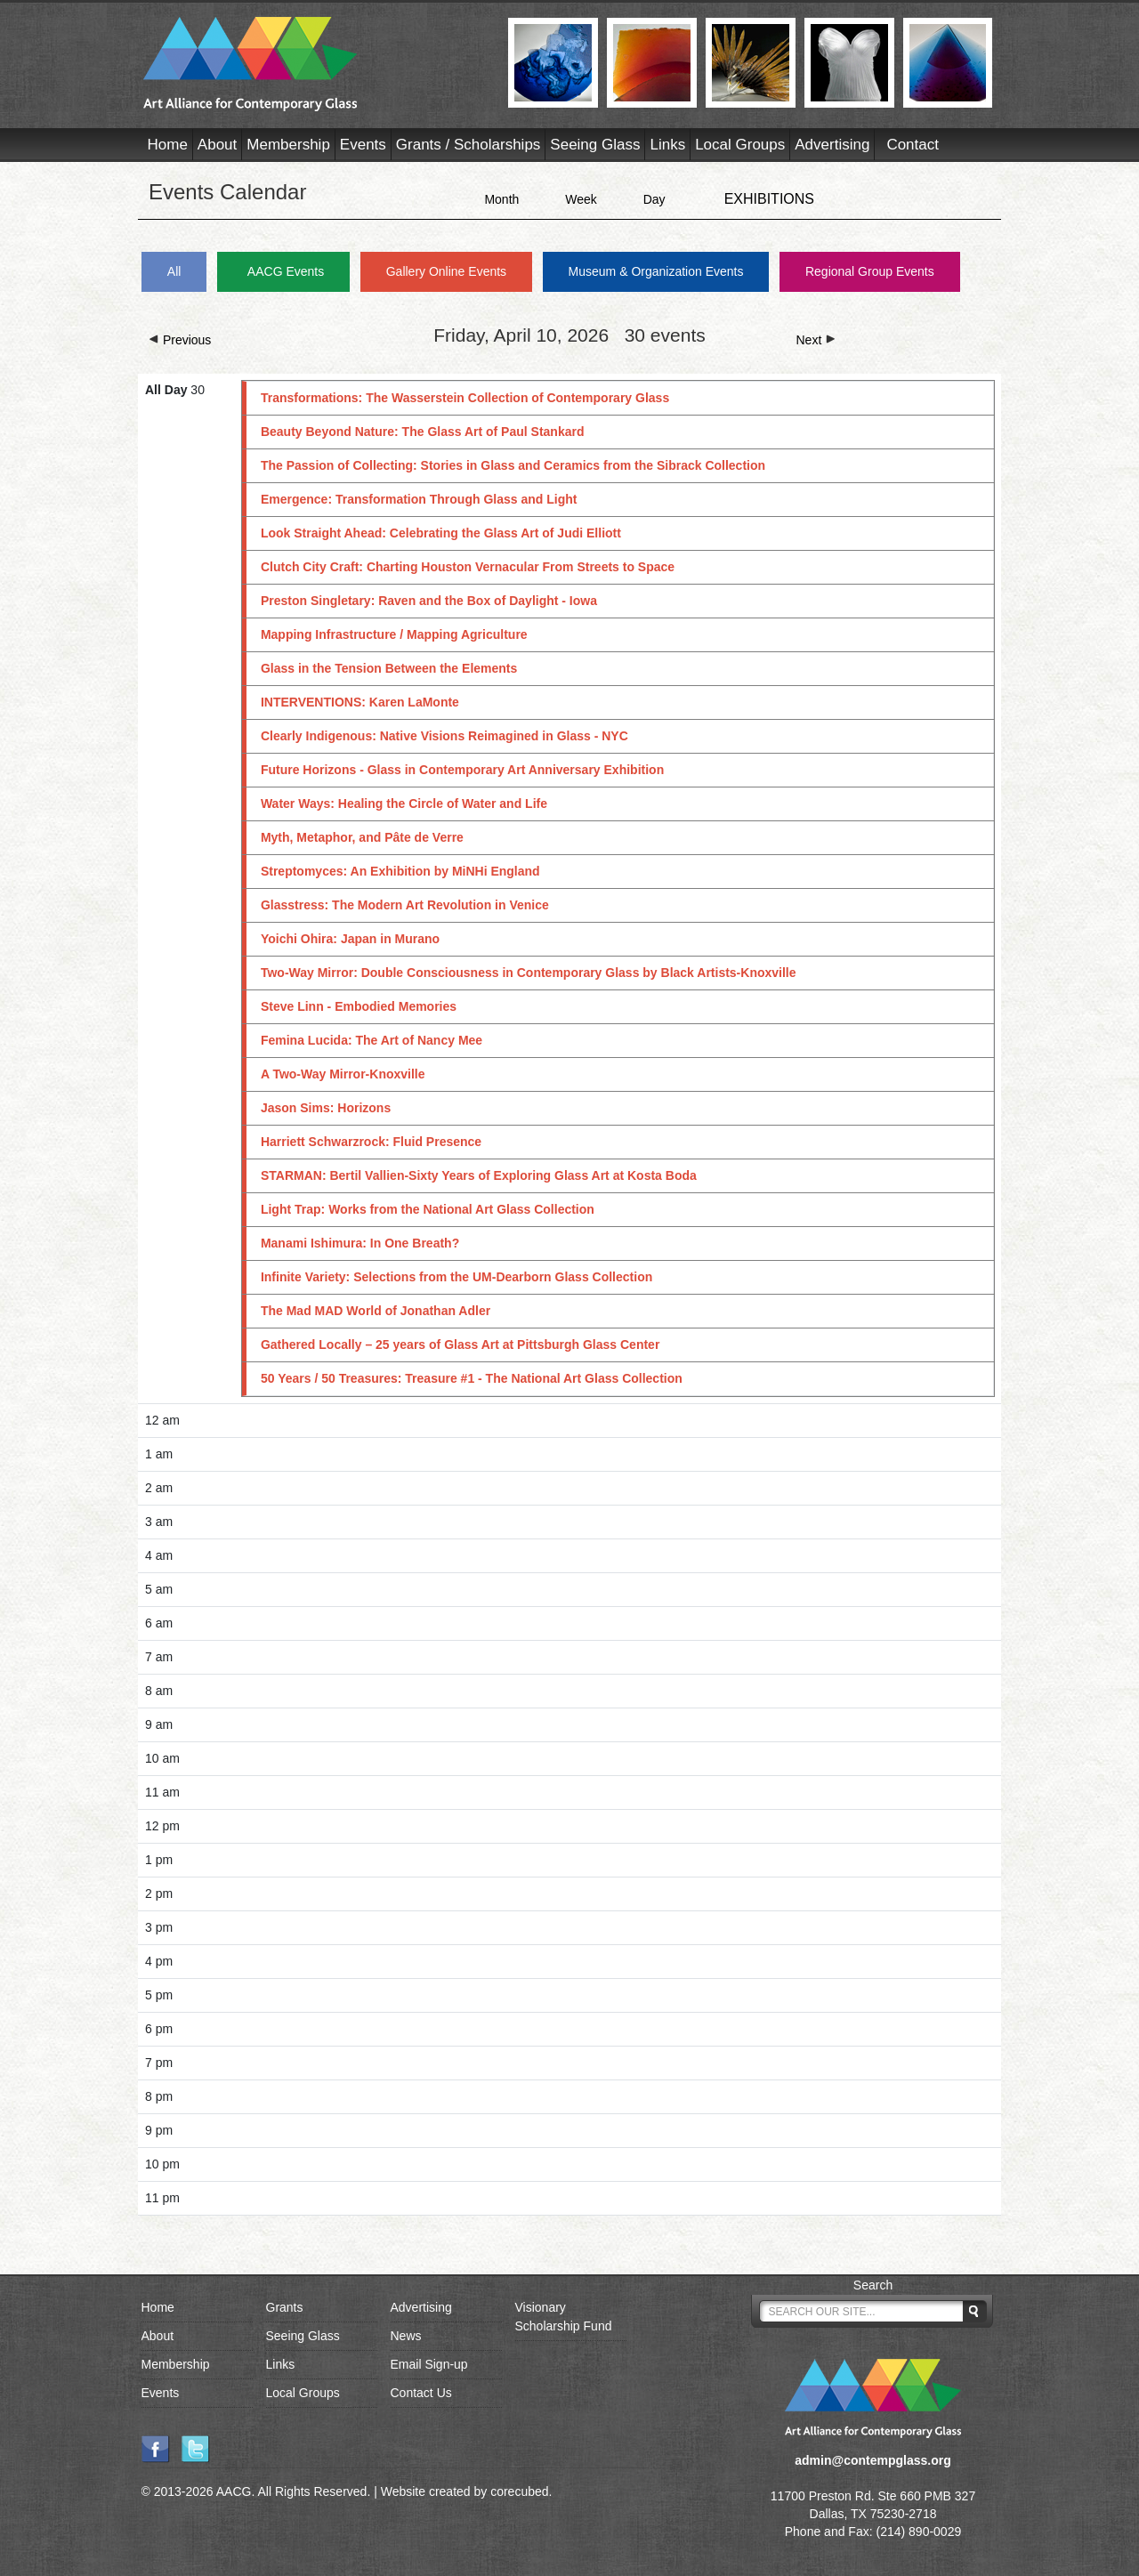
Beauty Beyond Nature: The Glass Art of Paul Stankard (423, 431)
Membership (288, 144)
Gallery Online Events (446, 271)
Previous (180, 340)
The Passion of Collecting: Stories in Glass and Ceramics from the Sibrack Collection (513, 465)
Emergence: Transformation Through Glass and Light (419, 499)
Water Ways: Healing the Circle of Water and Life (404, 803)
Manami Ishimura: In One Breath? (360, 1243)
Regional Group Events (869, 271)
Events (363, 144)
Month (501, 199)
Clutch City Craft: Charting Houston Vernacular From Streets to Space (468, 567)
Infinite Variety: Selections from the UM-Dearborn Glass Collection (456, 1277)
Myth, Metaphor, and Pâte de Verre (362, 837)
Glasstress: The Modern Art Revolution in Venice (405, 905)
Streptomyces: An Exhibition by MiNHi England (400, 871)
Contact (912, 144)
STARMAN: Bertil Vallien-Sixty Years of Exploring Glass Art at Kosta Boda (479, 1175)
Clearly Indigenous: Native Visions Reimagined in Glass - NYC (444, 736)
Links (667, 144)
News (406, 2336)
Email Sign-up (429, 2364)
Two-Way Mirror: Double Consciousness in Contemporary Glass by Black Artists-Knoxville (528, 972)
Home (168, 144)
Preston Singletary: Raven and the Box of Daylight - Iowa (429, 601)
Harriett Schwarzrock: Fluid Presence (371, 1142)
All (174, 271)
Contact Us (421, 2393)
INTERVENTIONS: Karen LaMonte (360, 702)
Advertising (832, 144)
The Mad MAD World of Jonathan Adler (375, 1311)
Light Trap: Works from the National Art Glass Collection (427, 1209)
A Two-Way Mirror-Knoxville (343, 1074)
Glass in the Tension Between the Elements (389, 668)
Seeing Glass (595, 144)
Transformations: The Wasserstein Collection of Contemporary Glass (465, 398)
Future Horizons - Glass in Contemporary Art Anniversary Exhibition (462, 770)
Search (873, 2285)
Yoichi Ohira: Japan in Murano (350, 939)
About (217, 144)
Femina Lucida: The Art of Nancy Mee (371, 1040)
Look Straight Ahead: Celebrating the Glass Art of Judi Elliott (441, 533)
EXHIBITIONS (769, 198)
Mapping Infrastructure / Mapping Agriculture (394, 634)
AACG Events (285, 271)
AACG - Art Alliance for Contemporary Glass (314, 64)
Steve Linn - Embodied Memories (358, 1006)
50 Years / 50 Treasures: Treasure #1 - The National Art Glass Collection (472, 1378)
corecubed (519, 2491)
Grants (284, 2307)
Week (581, 199)
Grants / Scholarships (468, 144)
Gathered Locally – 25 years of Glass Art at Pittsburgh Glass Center (460, 1344)
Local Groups (740, 144)
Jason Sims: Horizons (326, 1108)
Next (816, 340)
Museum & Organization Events (656, 271)
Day (654, 199)
